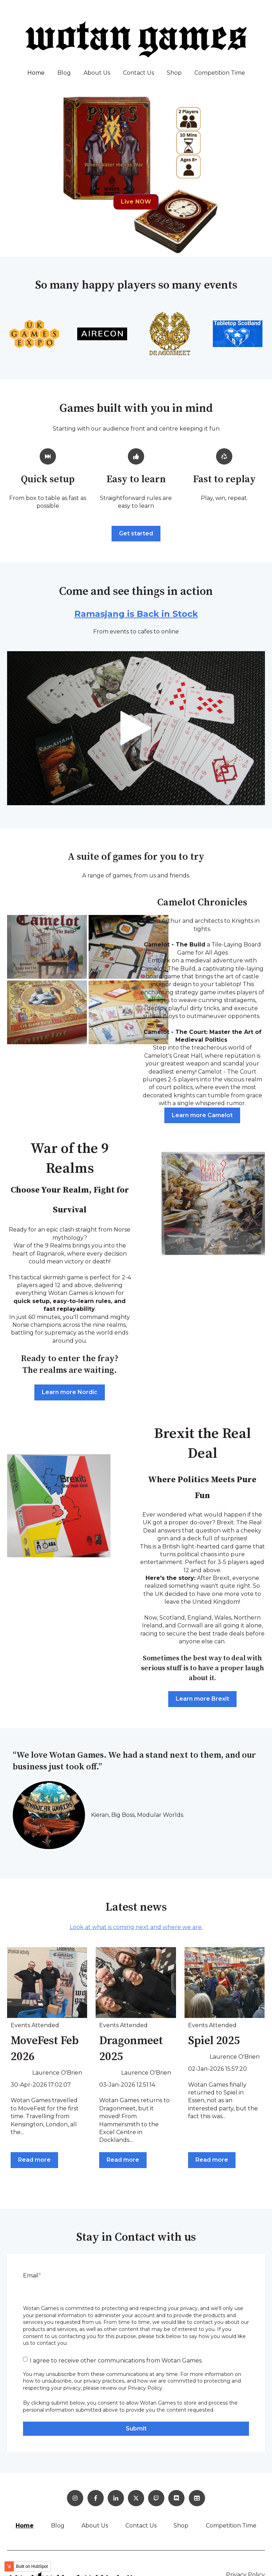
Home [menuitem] (25, 2525)
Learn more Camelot (202, 1115)
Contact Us (138, 72)
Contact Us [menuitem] (141, 2525)
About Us (97, 72)
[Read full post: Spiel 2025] (225, 1982)
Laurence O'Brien (57, 2072)
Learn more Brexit (202, 1698)
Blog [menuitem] (57, 2525)
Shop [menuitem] (181, 2525)
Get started (136, 533)
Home (36, 72)
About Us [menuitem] (94, 2525)
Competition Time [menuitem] (231, 2525)
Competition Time (219, 72)
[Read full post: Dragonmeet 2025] (136, 1982)
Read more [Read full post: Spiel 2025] (212, 2159)
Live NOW (136, 201)
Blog (64, 72)
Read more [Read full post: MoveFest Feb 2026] (34, 2159)
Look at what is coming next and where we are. (136, 1927)
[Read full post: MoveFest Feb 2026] (47, 1982)
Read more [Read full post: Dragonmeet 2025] (123, 2159)
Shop (174, 72)
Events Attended (35, 2025)
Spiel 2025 (214, 2041)
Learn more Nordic (69, 1392)
